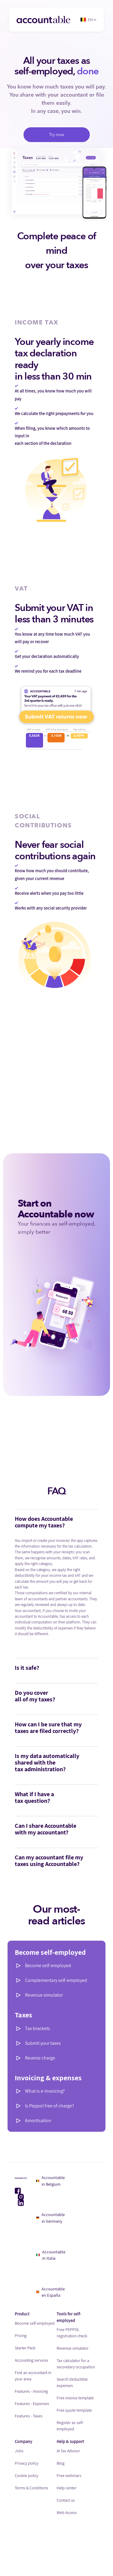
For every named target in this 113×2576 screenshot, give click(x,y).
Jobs (19, 2451)
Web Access (67, 2512)
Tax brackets (37, 2028)
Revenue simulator (44, 1995)
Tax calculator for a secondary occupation (76, 2364)
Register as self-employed (70, 2426)
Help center (67, 2488)
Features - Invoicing (31, 2391)
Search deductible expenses (72, 2382)
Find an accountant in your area (33, 2376)
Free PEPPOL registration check (72, 2333)
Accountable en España (50, 2292)
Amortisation (38, 2120)
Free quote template (74, 2410)
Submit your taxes (43, 2043)
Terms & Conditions (31, 2488)
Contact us (66, 2500)
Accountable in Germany (50, 2218)
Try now (56, 135)
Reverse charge (40, 2058)
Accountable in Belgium (50, 2181)
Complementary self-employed (56, 1980)
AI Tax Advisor (68, 2451)
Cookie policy (26, 2475)
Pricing (21, 2335)
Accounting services (31, 2360)
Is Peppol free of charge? (49, 2106)
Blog (60, 2463)
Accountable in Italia (50, 2255)
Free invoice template (75, 2398)
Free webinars (69, 2475)
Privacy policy (26, 2463)
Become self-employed (48, 1965)
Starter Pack (25, 2348)
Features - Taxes (28, 2416)
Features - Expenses (32, 2403)
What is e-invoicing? (45, 2091)
